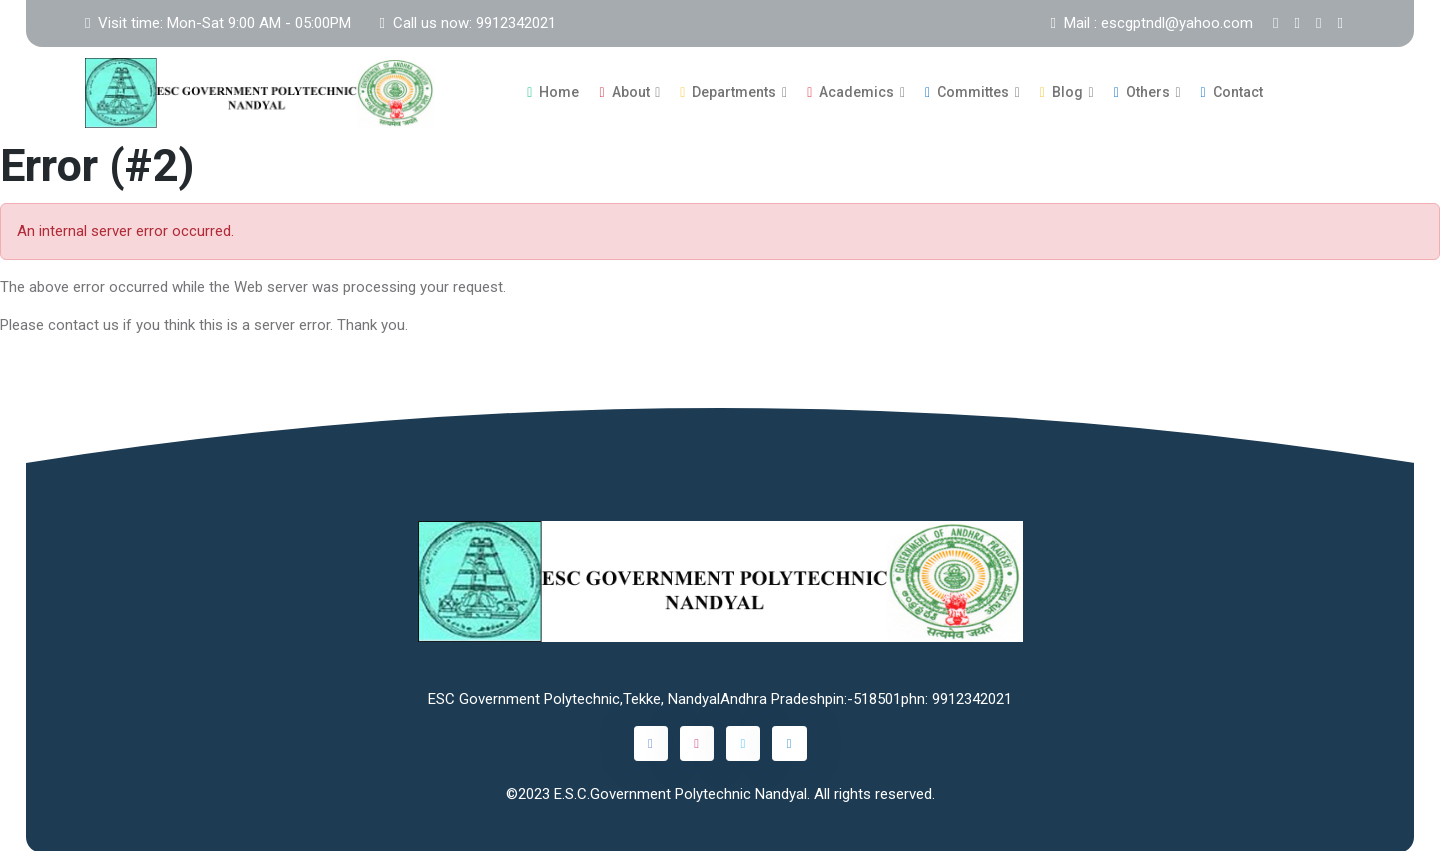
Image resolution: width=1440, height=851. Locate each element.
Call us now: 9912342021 (467, 23)
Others (1142, 91)
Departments (728, 91)
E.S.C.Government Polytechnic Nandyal (680, 791)
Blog (1061, 91)
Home (553, 91)
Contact (1232, 91)
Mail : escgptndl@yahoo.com (1152, 23)
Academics (850, 91)
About (624, 91)
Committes (967, 91)
